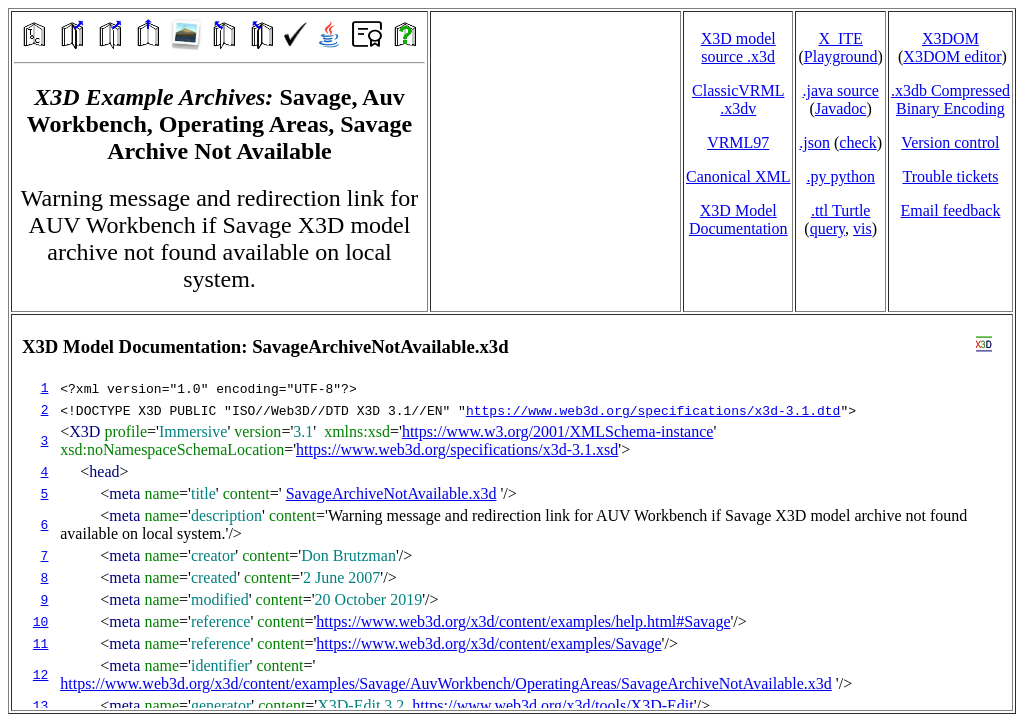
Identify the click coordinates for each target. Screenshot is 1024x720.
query (827, 228)
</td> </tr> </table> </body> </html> (512, 512)
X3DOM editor (952, 56)
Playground (841, 56)
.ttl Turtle (841, 210)
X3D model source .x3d (738, 47)
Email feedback (950, 210)
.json (814, 142)
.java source (840, 90)
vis (862, 228)
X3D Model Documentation (738, 219)
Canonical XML (738, 176)
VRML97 (738, 142)
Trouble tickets (951, 176)
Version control (950, 142)
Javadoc (841, 108)
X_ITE (840, 38)
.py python (840, 176)
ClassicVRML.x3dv (738, 99)
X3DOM (950, 38)
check (857, 142)
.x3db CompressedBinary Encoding (950, 99)
